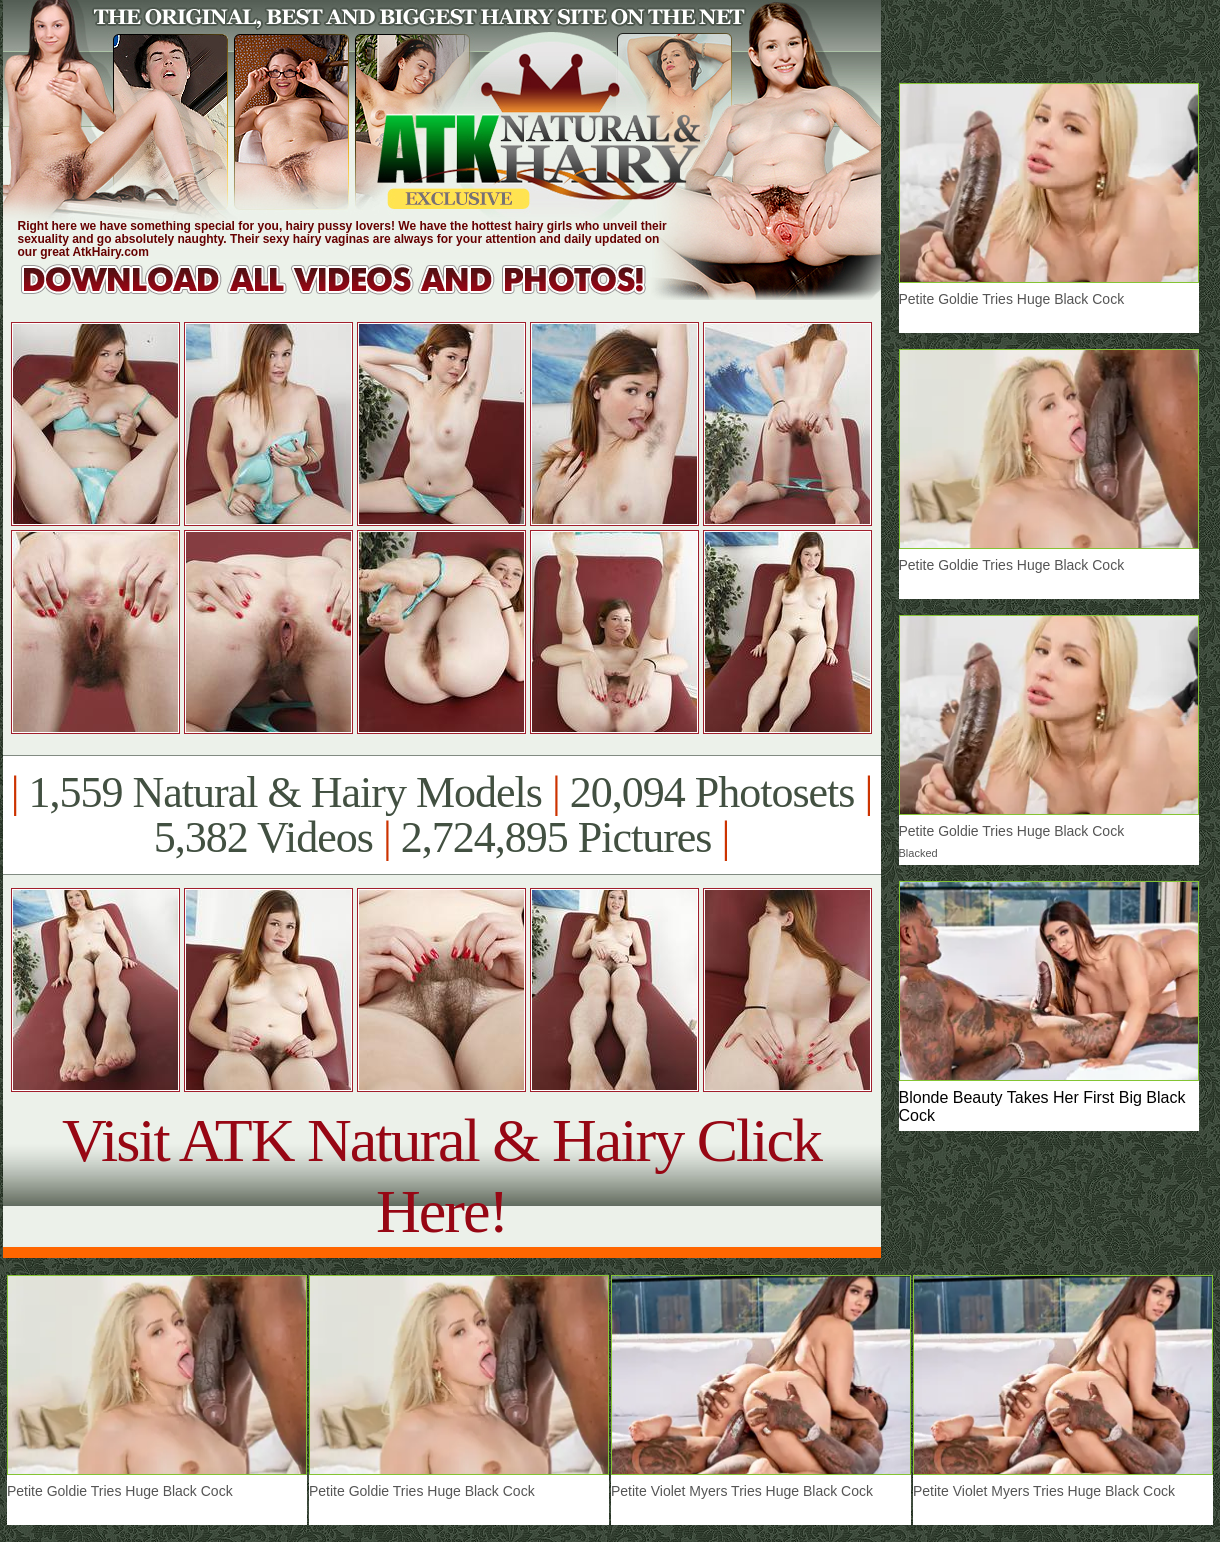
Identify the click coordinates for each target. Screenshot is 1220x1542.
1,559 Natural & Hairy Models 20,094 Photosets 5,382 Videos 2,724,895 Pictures (441, 815)
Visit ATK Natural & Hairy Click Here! (441, 1175)
